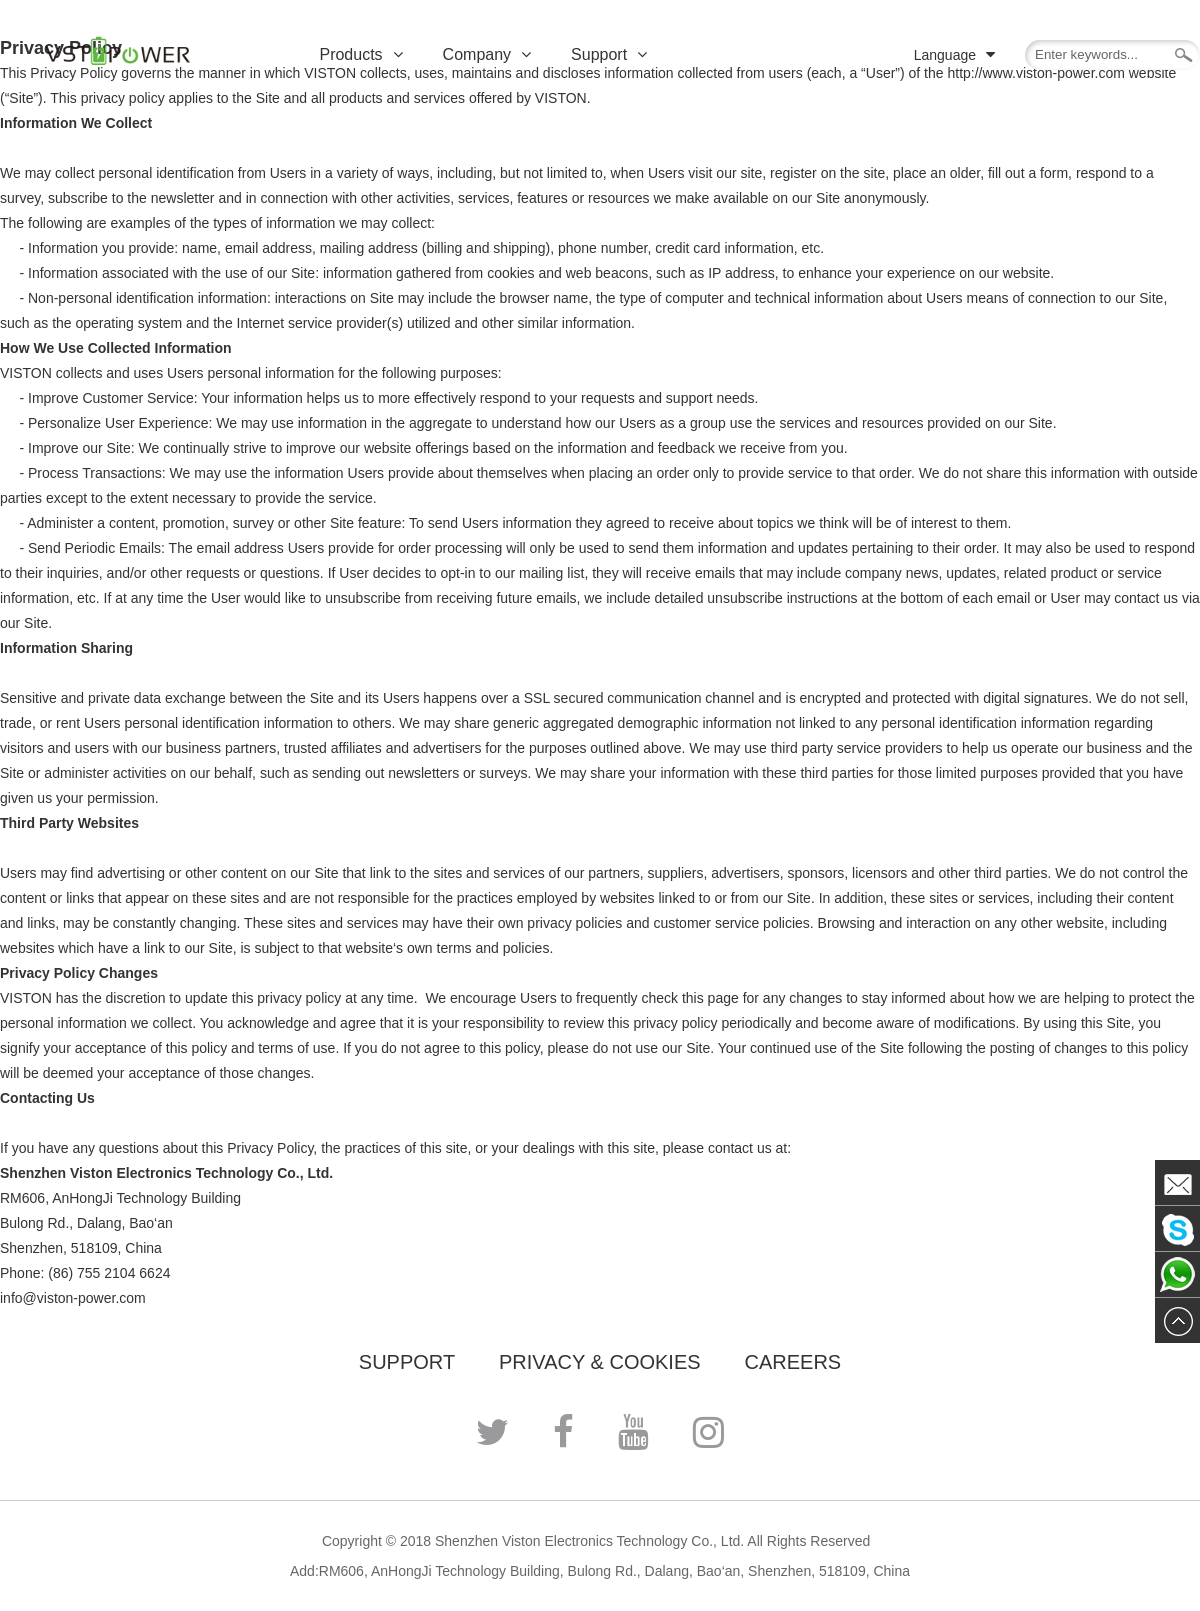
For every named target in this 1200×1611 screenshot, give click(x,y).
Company (487, 54)
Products (360, 54)
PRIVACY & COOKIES (600, 1362)
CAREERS (792, 1362)
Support (609, 54)
